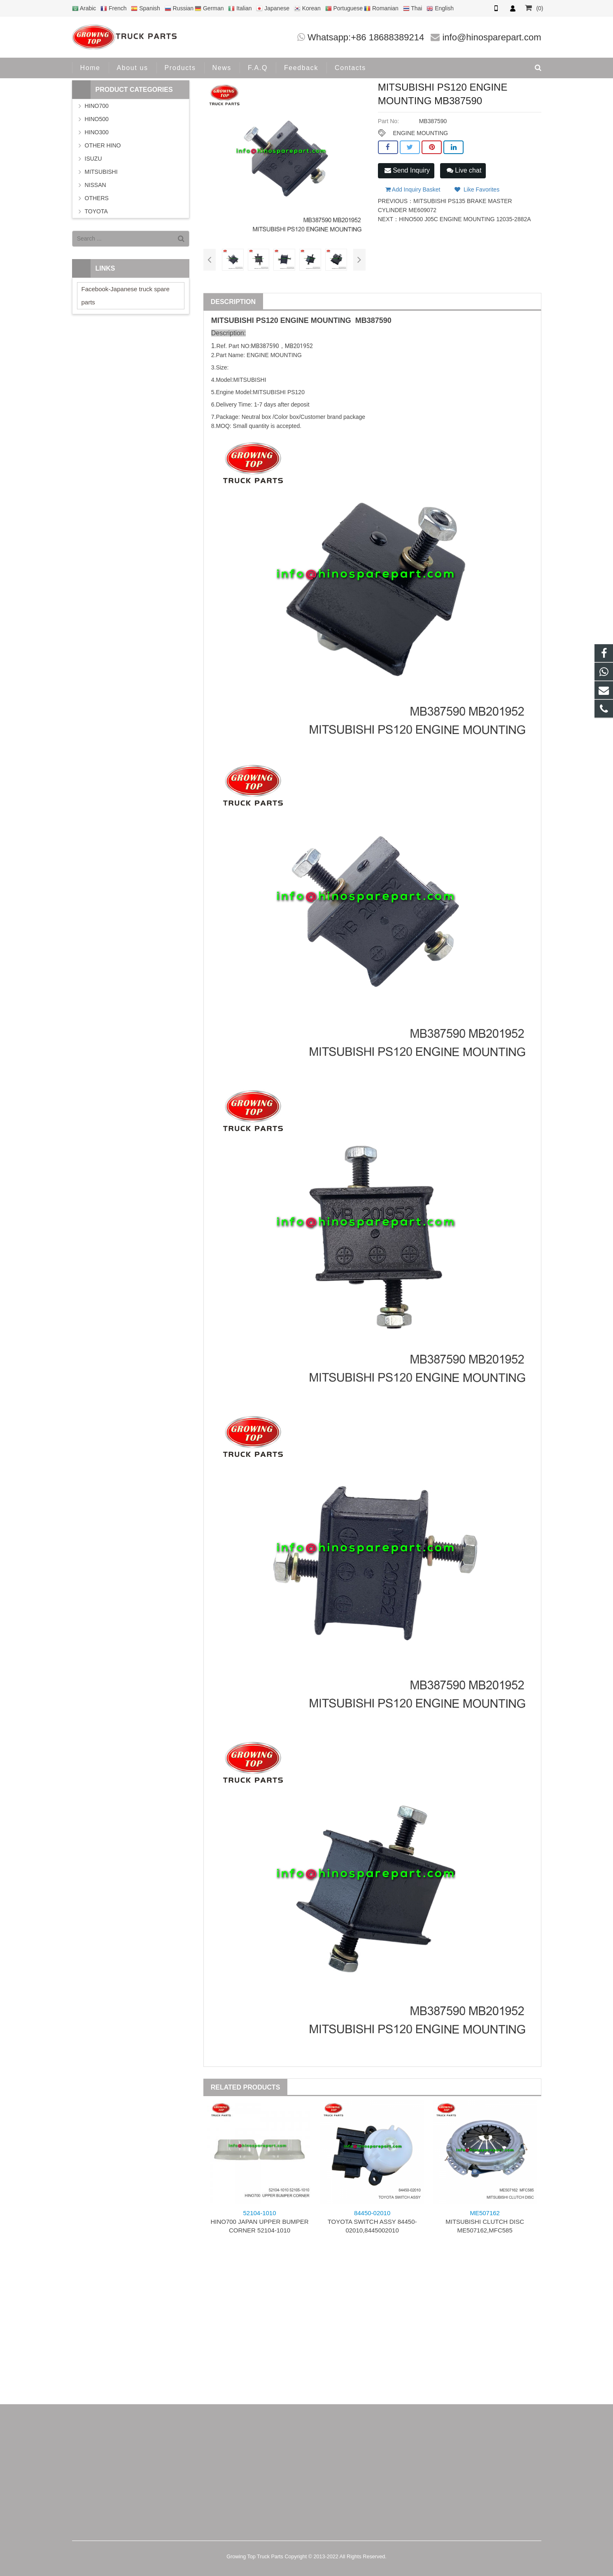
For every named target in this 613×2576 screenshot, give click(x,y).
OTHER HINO (103, 145)
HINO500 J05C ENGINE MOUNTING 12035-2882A (465, 219)
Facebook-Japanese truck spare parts (126, 295)
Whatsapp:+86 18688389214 (366, 37)
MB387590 (373, 320)
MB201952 (299, 346)
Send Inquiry (407, 170)
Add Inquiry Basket (413, 189)
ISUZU (93, 158)
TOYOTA (96, 211)
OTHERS (97, 198)
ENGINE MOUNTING (420, 133)
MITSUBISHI (232, 320)
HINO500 (97, 119)
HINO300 (97, 132)
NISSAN (95, 185)
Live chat (464, 170)
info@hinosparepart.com (491, 37)
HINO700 (97, 106)
